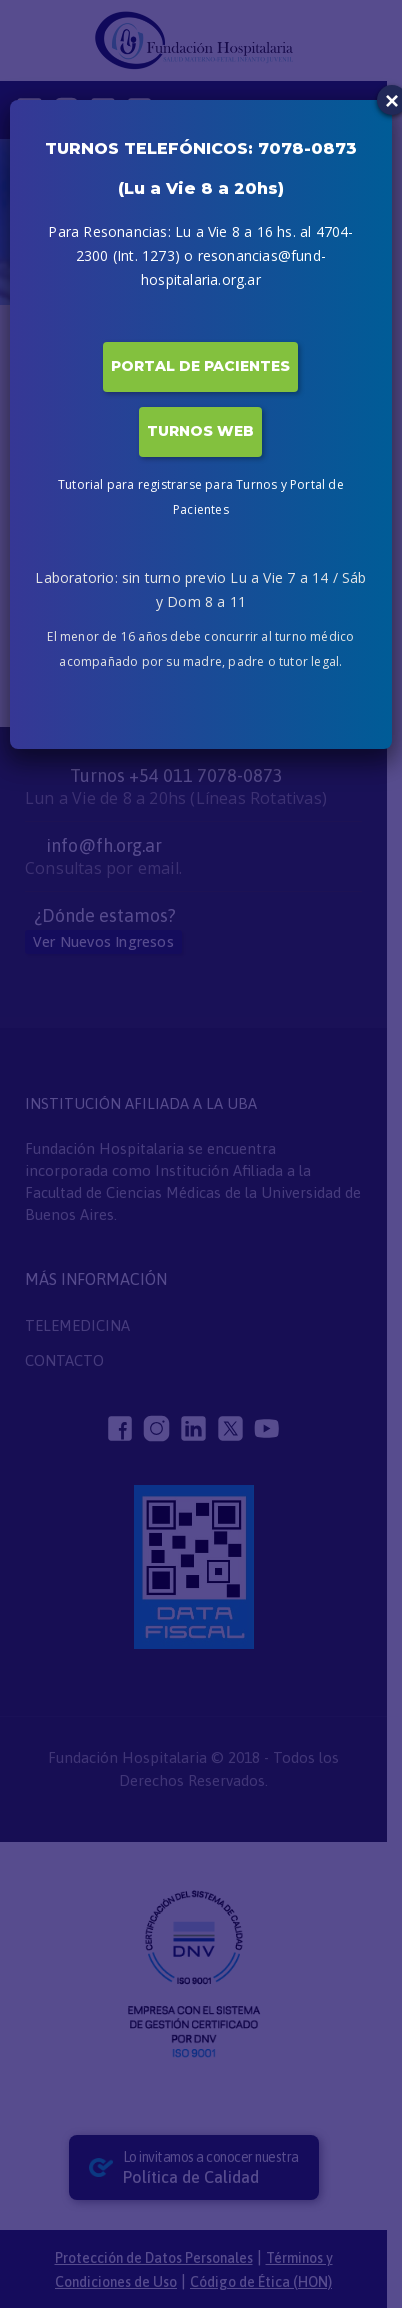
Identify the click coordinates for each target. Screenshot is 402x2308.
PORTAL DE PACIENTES (201, 366)
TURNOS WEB (201, 431)
